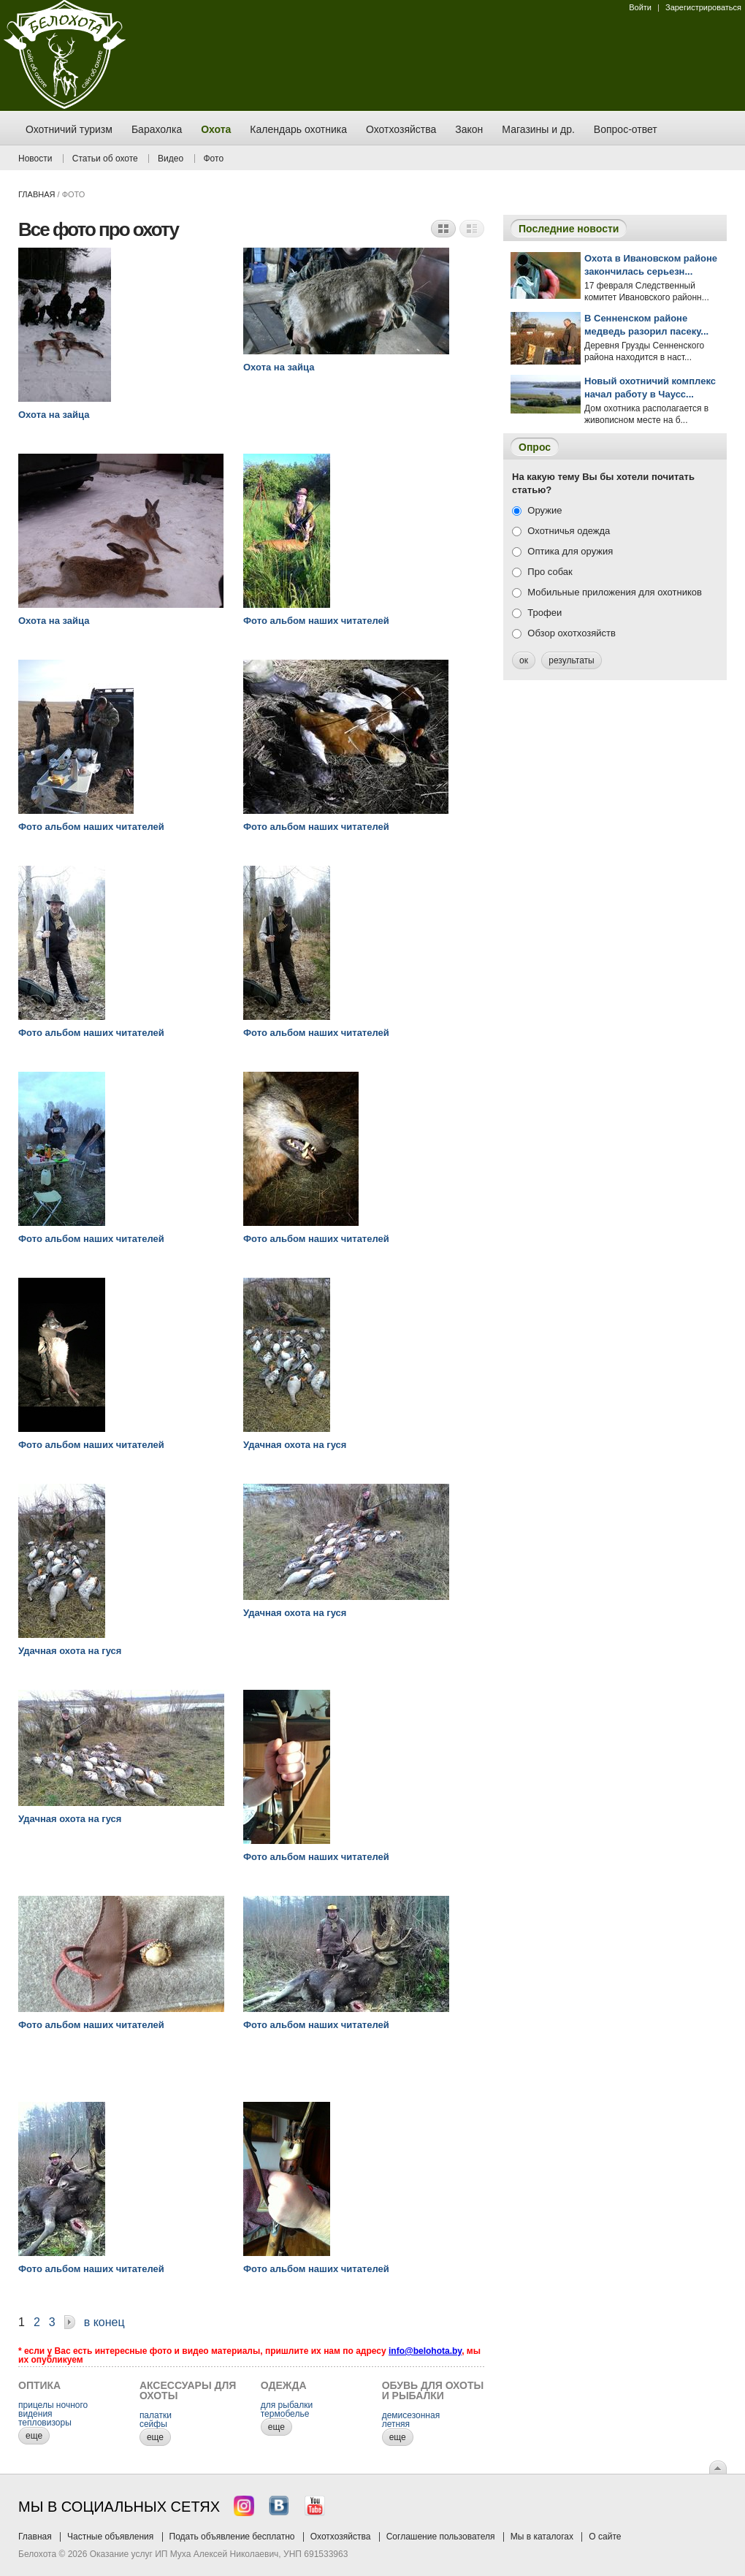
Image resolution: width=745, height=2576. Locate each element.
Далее (69, 2323)
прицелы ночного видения (53, 2409)
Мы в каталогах (542, 2536)
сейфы (153, 2424)
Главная (36, 194)
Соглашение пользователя (440, 2536)
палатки (156, 2415)
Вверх (718, 2467)
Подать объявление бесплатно (232, 2536)
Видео (170, 158)
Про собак (549, 571)
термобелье (285, 2414)
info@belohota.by (425, 2351)
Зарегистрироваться (703, 7)
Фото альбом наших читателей (316, 620)
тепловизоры (45, 2422)
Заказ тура (11, 223)
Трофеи (544, 612)
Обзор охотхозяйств (571, 633)
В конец (104, 2322)
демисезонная (411, 2415)
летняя (396, 2424)
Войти (640, 7)
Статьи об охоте (105, 158)
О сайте (605, 2536)
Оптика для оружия (570, 551)
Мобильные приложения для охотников (614, 592)
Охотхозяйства (340, 2536)
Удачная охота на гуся (294, 1444)
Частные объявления (110, 2536)
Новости (35, 158)
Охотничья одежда (568, 530)
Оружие (544, 510)
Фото (214, 158)
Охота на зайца (53, 414)
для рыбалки (287, 2405)
